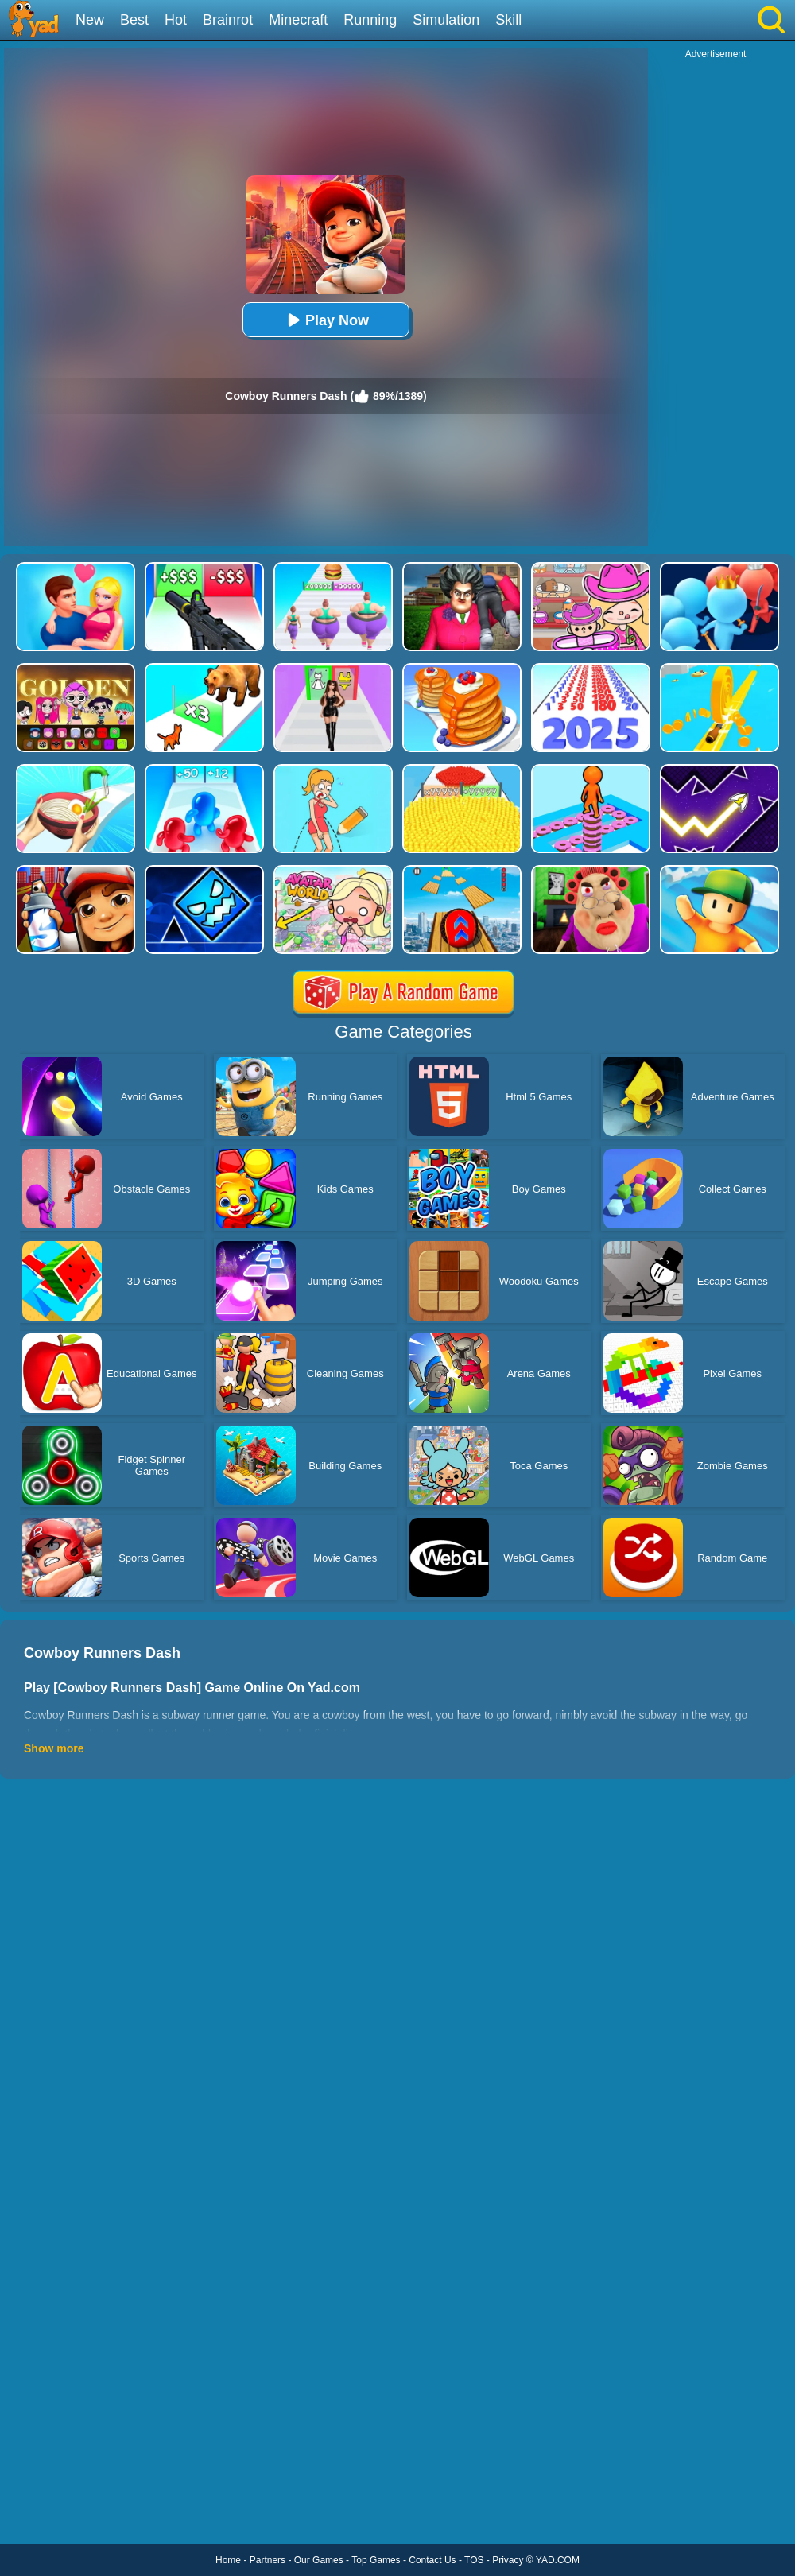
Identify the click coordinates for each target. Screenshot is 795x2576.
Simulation (446, 20)
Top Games (375, 2560)
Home (228, 2560)
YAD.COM (558, 2560)
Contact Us (432, 2560)
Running (370, 20)
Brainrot (228, 20)
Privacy (507, 2560)
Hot (176, 20)
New (90, 20)
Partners (267, 2560)
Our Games (318, 2560)
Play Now (326, 320)
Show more (53, 1748)
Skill (508, 20)
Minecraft (298, 20)
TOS (473, 2560)
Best (134, 20)
